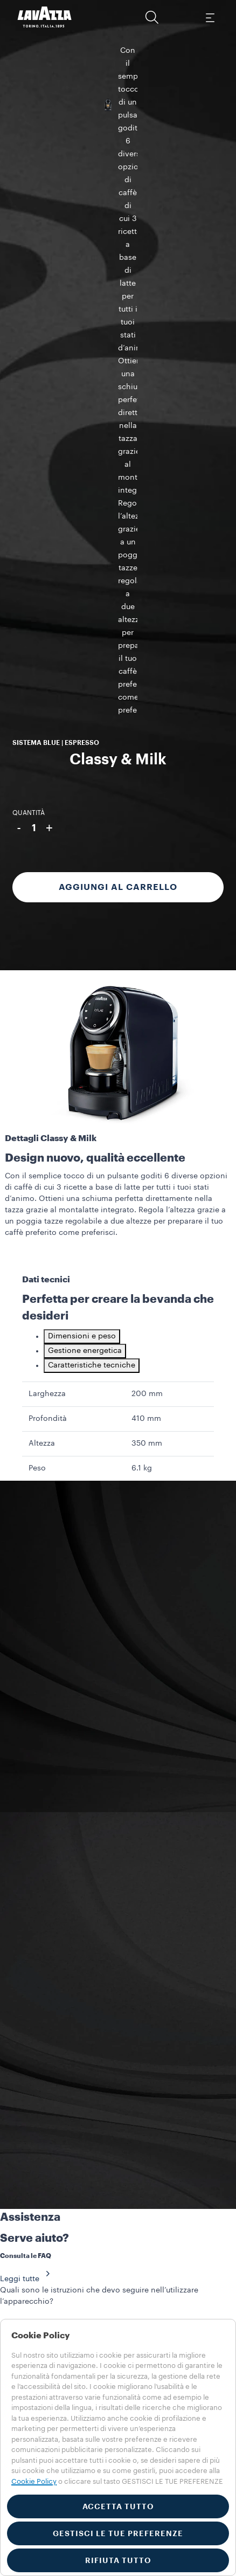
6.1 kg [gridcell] (141, 967)
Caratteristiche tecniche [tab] (91, 864)
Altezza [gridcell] (42, 942)
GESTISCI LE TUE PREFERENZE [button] (118, 2533)
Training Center (38, 2277)
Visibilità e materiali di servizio (65, 2255)
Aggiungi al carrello (118, 344)
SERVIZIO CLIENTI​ (61, 2127)
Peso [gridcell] (37, 967)
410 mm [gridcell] (146, 917)
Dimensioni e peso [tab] (82, 835)
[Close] (4, 1989)
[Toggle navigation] (210, 17)
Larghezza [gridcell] (47, 892)
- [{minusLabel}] (19, 284)
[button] (152, 17)
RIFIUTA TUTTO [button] (118, 2560)
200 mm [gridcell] (147, 892)
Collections (30, 2232)
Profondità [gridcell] (48, 917)
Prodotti (24, 2300)
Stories (22, 2266)
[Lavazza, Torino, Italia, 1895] (45, 17)
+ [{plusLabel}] (49, 284)
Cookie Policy (34, 2481)
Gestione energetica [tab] (85, 849)
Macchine (27, 2243)
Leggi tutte (28, 1777)
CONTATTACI (44, 1969)
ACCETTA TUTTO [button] (118, 2506)
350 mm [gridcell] (146, 942)
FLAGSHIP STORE (172, 2148)
